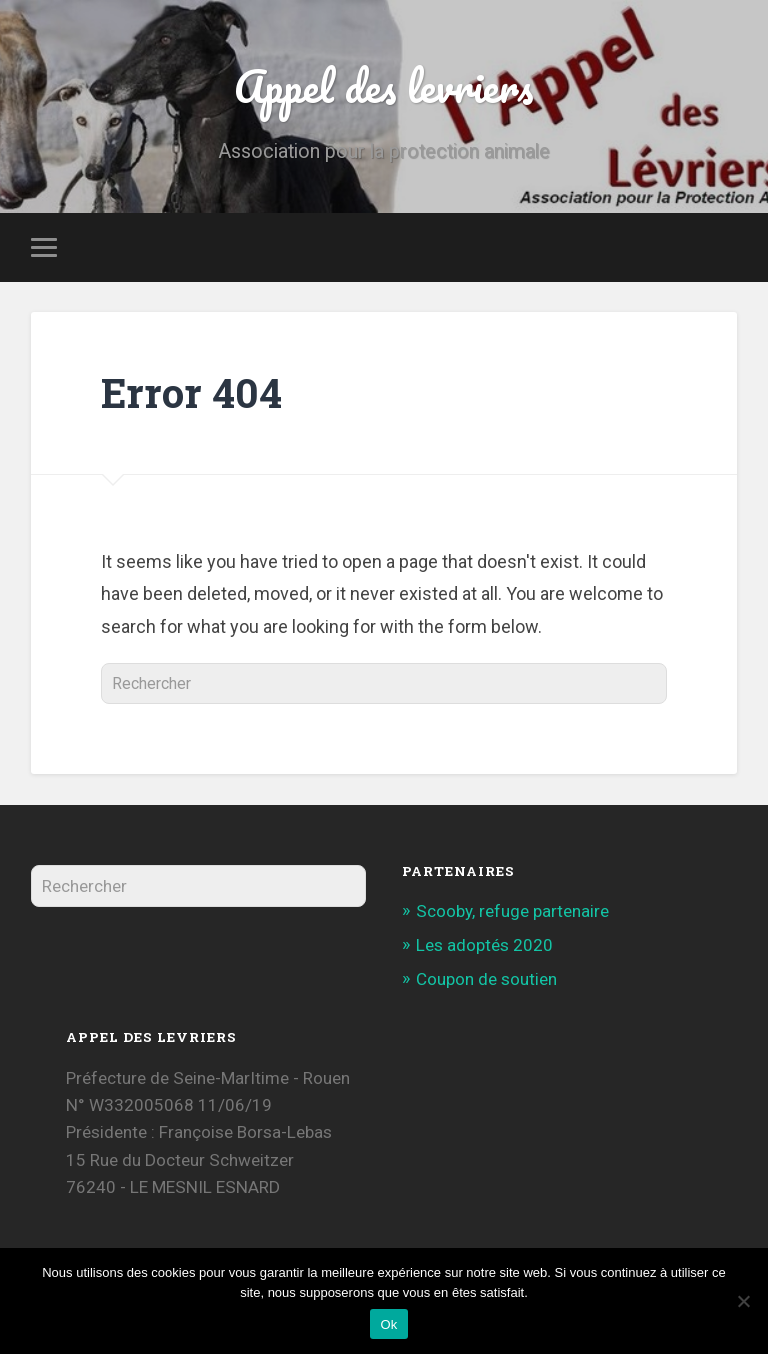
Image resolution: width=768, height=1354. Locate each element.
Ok (388, 1324)
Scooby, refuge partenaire (512, 911)
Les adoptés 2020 (484, 945)
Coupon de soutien (486, 979)
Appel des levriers (383, 85)
